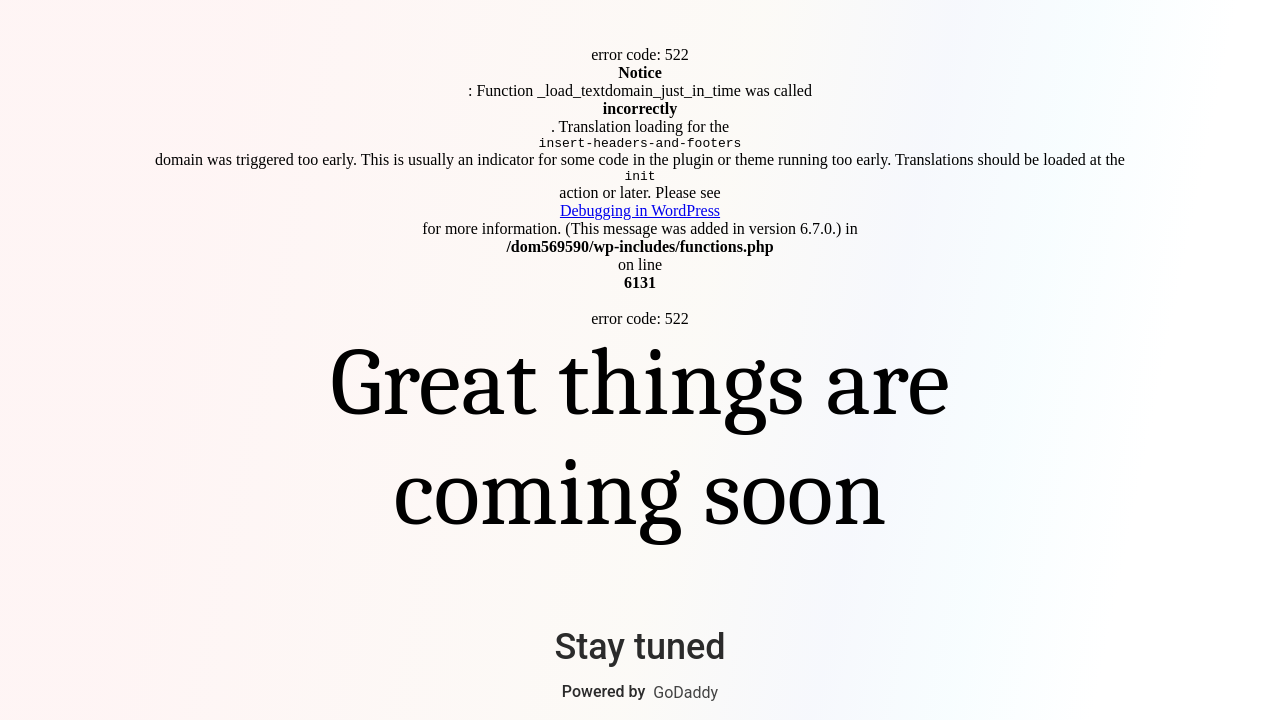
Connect (640, 360)
